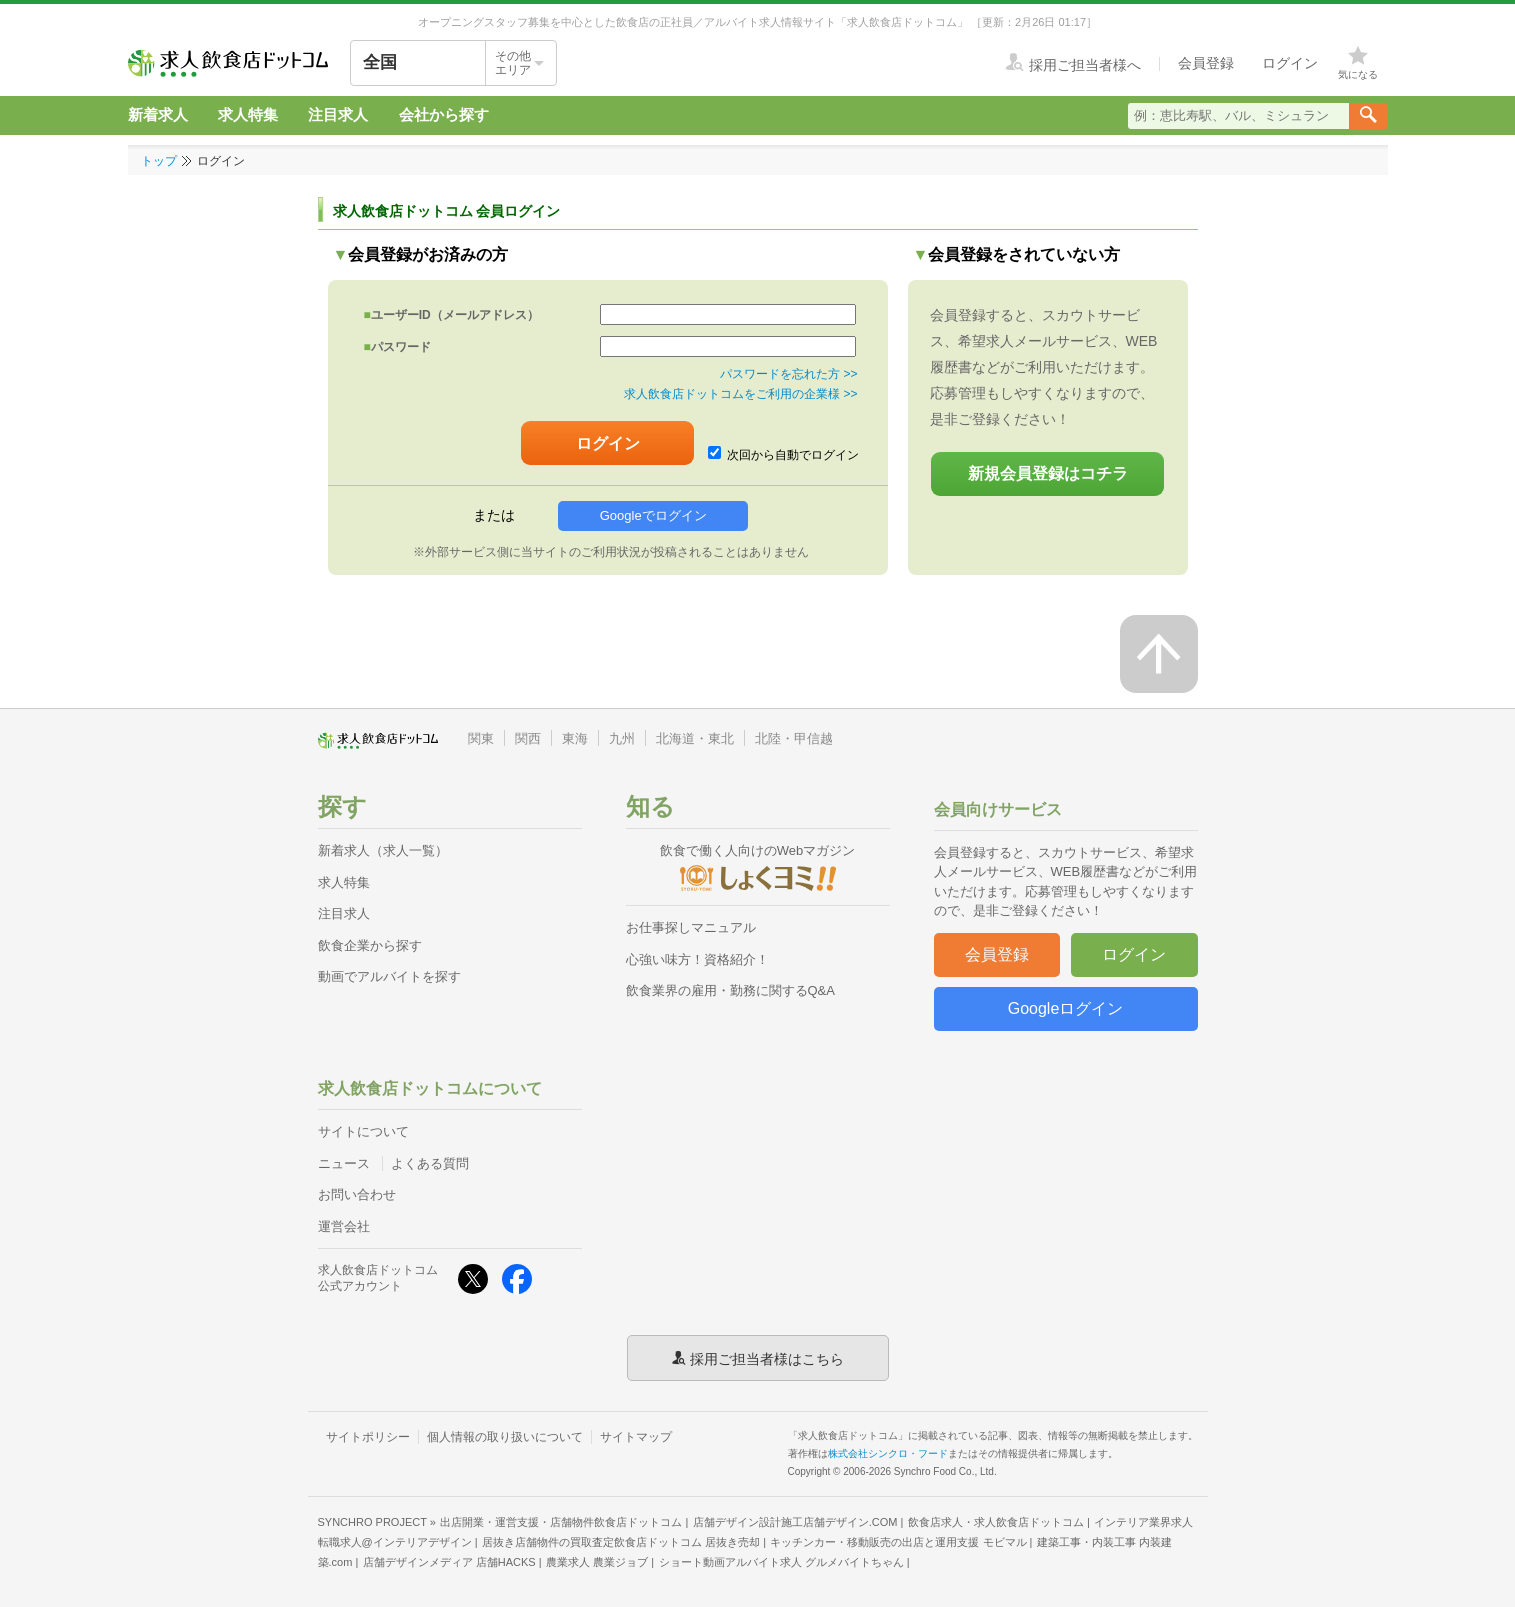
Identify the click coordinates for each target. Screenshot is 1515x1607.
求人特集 (248, 114)
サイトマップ (636, 1437)
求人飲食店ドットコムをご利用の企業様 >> (740, 394)
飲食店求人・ (996, 1522)
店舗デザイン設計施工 (795, 1522)
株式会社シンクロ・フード (888, 1453)
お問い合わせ (357, 1194)
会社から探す (444, 114)
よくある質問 (430, 1163)
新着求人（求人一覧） (383, 850)
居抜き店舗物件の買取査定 (621, 1542)
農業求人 (597, 1562)
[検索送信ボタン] (1368, 116)
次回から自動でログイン (784, 454)
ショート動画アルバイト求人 (781, 1562)
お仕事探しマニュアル (691, 927)
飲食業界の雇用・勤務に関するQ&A (730, 990)
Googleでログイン (653, 515)
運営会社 (344, 1226)
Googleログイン (1066, 1008)
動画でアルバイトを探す (389, 976)
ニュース (344, 1163)
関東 (481, 738)
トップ (159, 161)
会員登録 (997, 954)
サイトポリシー (368, 1437)
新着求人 (158, 114)
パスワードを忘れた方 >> (788, 374)
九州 (622, 738)
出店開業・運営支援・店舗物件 (561, 1522)
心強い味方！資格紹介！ (697, 959)
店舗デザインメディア (449, 1562)
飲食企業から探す (370, 945)
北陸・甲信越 (794, 738)
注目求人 (338, 114)
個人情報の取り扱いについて (505, 1437)
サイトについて (363, 1131)
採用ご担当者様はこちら (767, 1358)
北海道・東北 (695, 738)
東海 (575, 738)
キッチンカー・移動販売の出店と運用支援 (898, 1542)
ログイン (1134, 954)
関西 (528, 738)
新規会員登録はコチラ (1048, 473)
